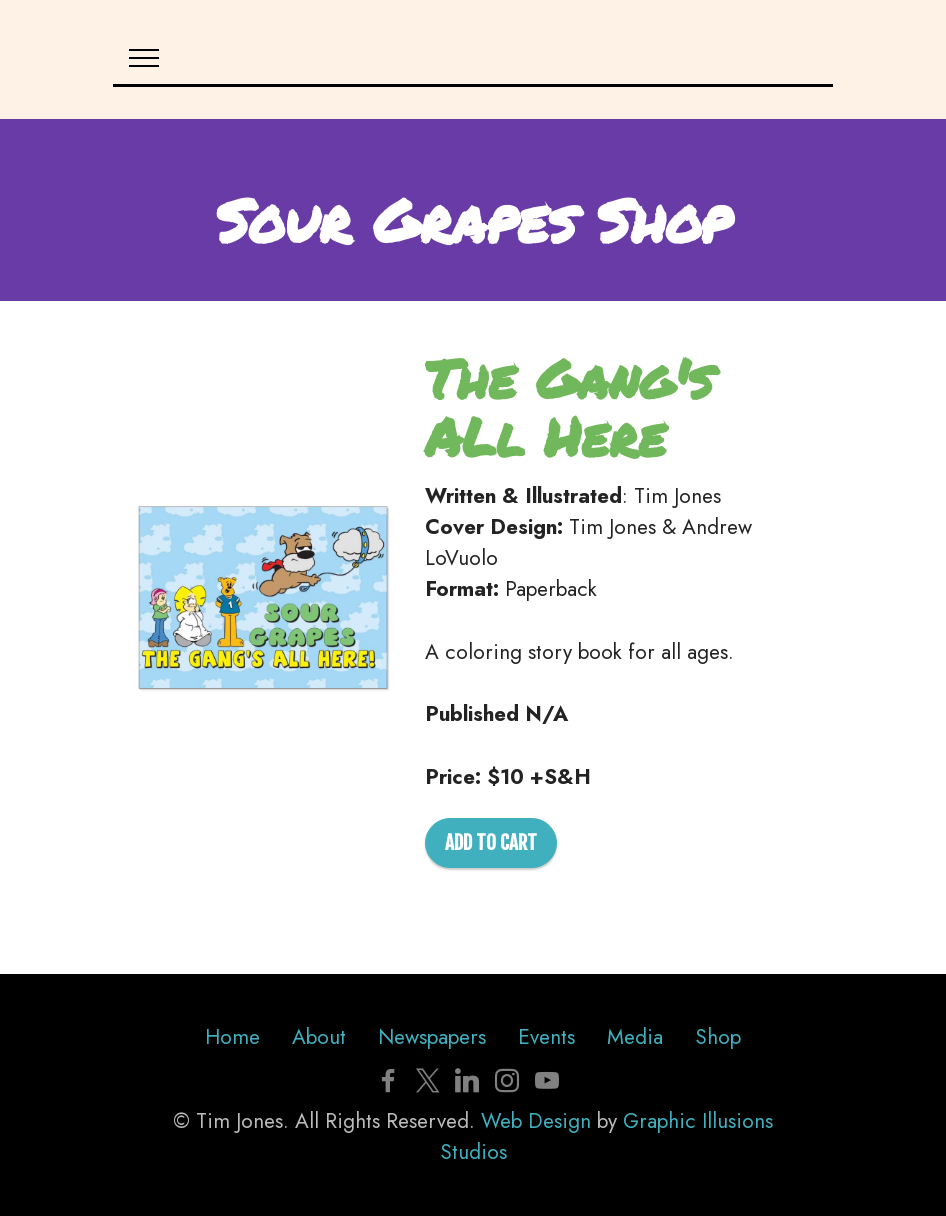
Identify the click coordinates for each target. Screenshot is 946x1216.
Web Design (536, 1121)
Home (232, 1037)
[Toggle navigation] (144, 58)
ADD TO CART (491, 843)
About (319, 1037)
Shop (718, 1037)
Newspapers (432, 1037)
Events (546, 1037)
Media (635, 1037)
